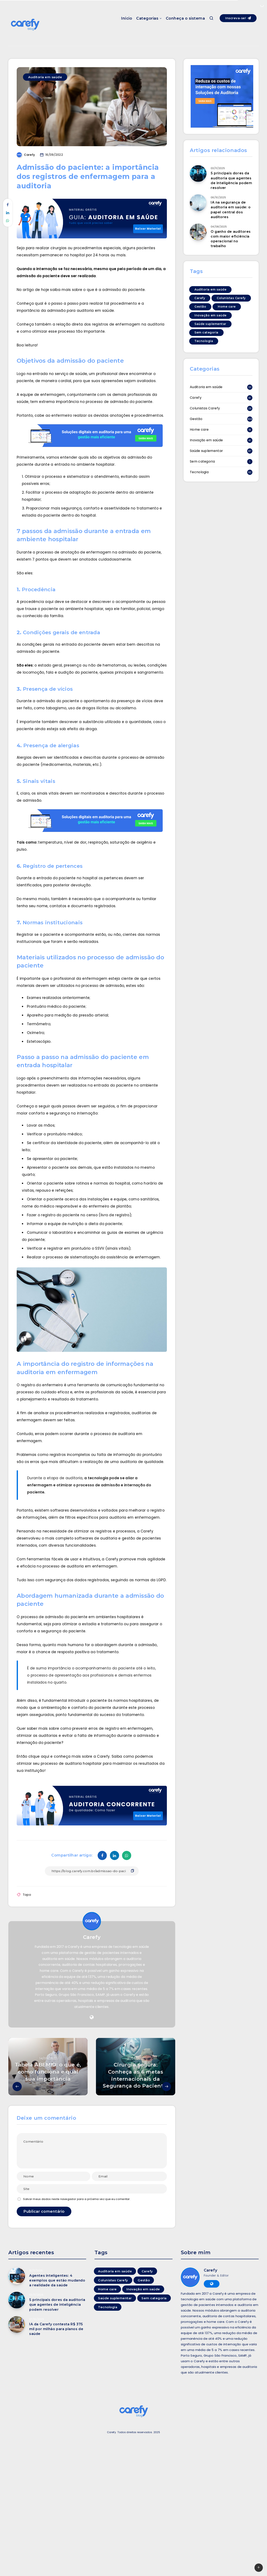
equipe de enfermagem (42, 394)
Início (126, 18)
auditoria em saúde (95, 310)
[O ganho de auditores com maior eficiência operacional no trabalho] (198, 232)
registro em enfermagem (129, 1728)
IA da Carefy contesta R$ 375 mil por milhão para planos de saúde (56, 2329)
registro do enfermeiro (42, 1384)
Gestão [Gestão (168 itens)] (200, 306)
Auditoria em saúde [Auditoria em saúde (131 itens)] (210, 289)
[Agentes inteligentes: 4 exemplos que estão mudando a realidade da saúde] (16, 2276)
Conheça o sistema (185, 18)
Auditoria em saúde (45, 77)
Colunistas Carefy (205, 408)
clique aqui (38, 1756)
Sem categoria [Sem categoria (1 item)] (206, 332)
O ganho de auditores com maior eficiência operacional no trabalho (231, 239)
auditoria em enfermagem (134, 1517)
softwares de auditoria (95, 1538)
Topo (27, 1894)
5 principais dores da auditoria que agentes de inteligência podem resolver (231, 180)
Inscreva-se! (238, 18)
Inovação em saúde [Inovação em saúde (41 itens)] (210, 315)
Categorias (147, 18)
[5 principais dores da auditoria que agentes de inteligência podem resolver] (198, 173)
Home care (199, 429)
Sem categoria (202, 461)
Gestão (196, 418)
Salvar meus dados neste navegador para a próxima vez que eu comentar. (77, 2199)
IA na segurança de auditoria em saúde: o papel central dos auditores (231, 209)
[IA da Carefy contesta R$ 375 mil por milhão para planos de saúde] (16, 2324)
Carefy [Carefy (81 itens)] (199, 298)
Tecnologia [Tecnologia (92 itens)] (203, 341)
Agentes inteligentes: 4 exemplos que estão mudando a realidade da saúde (57, 2280)
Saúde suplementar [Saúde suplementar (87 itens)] (210, 324)
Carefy (92, 1937)
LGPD (161, 1579)
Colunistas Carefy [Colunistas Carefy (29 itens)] (231, 298)
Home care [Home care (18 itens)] (227, 306)
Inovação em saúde (206, 440)
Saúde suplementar (206, 450)
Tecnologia (199, 472)
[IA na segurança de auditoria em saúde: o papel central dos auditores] (198, 202)
